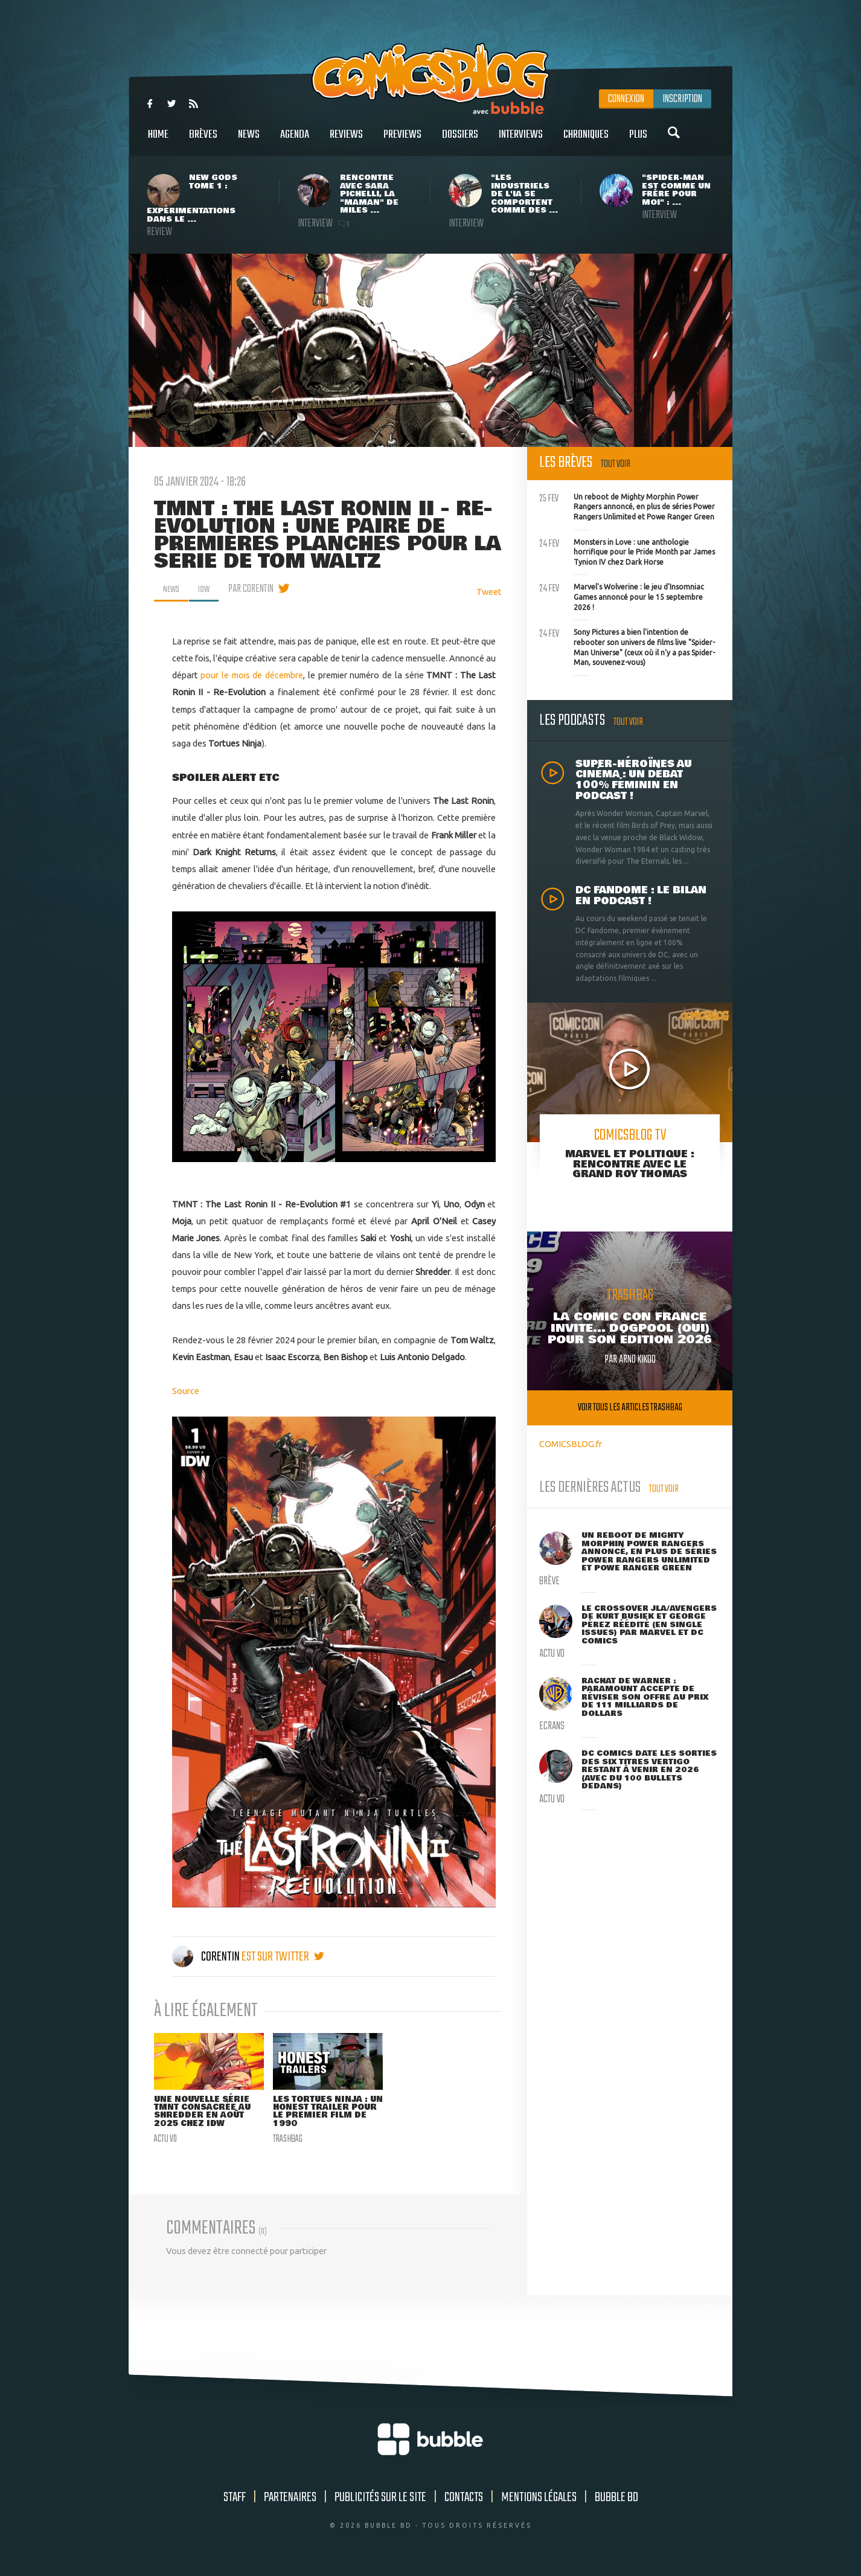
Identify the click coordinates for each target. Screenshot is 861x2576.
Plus (638, 141)
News (249, 141)
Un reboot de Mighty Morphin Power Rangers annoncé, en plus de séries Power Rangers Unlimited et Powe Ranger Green (627, 505)
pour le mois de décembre (251, 675)
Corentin (207, 1957)
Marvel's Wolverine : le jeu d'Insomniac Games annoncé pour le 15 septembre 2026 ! (621, 595)
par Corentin (256, 588)
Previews (402, 141)
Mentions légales (539, 2500)
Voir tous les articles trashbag (630, 1407)
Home (158, 141)
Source (185, 1391)
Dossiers (460, 141)
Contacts (463, 2500)
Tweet (489, 591)
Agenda (294, 141)
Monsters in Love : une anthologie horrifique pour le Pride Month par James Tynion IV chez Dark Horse (627, 551)
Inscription (682, 99)
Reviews (346, 141)
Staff (234, 2500)
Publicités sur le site (380, 2500)
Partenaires (290, 2500)
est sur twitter (283, 1957)
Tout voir (615, 464)
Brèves (203, 141)
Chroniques (586, 141)
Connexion (626, 99)
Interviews (520, 141)
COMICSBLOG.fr (570, 1444)
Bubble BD (616, 2500)
